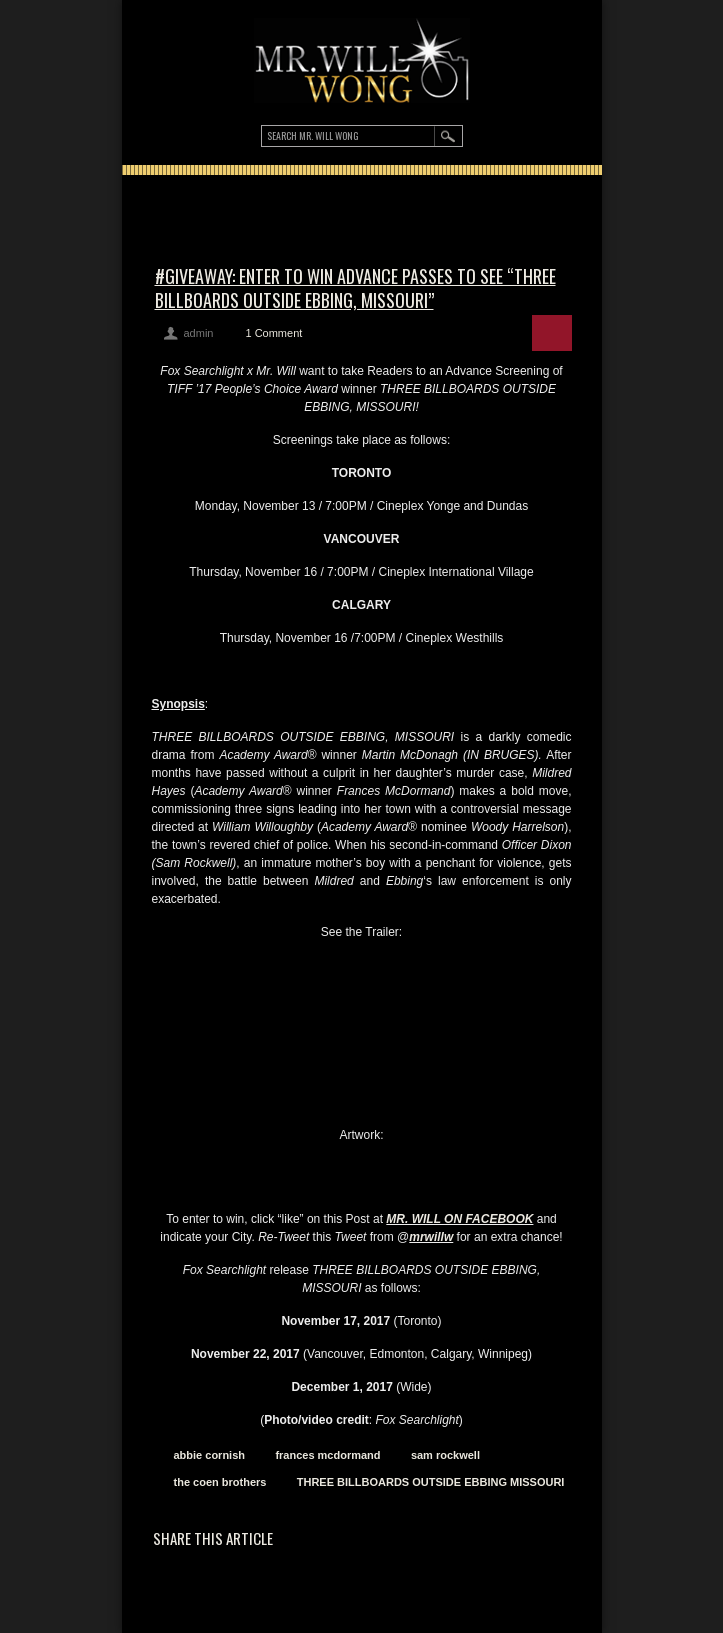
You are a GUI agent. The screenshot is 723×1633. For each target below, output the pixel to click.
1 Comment (273, 333)
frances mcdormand (327, 1455)
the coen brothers (220, 1482)
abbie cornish (210, 1455)
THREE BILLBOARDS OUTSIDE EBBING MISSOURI (431, 1482)
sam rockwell (445, 1455)
